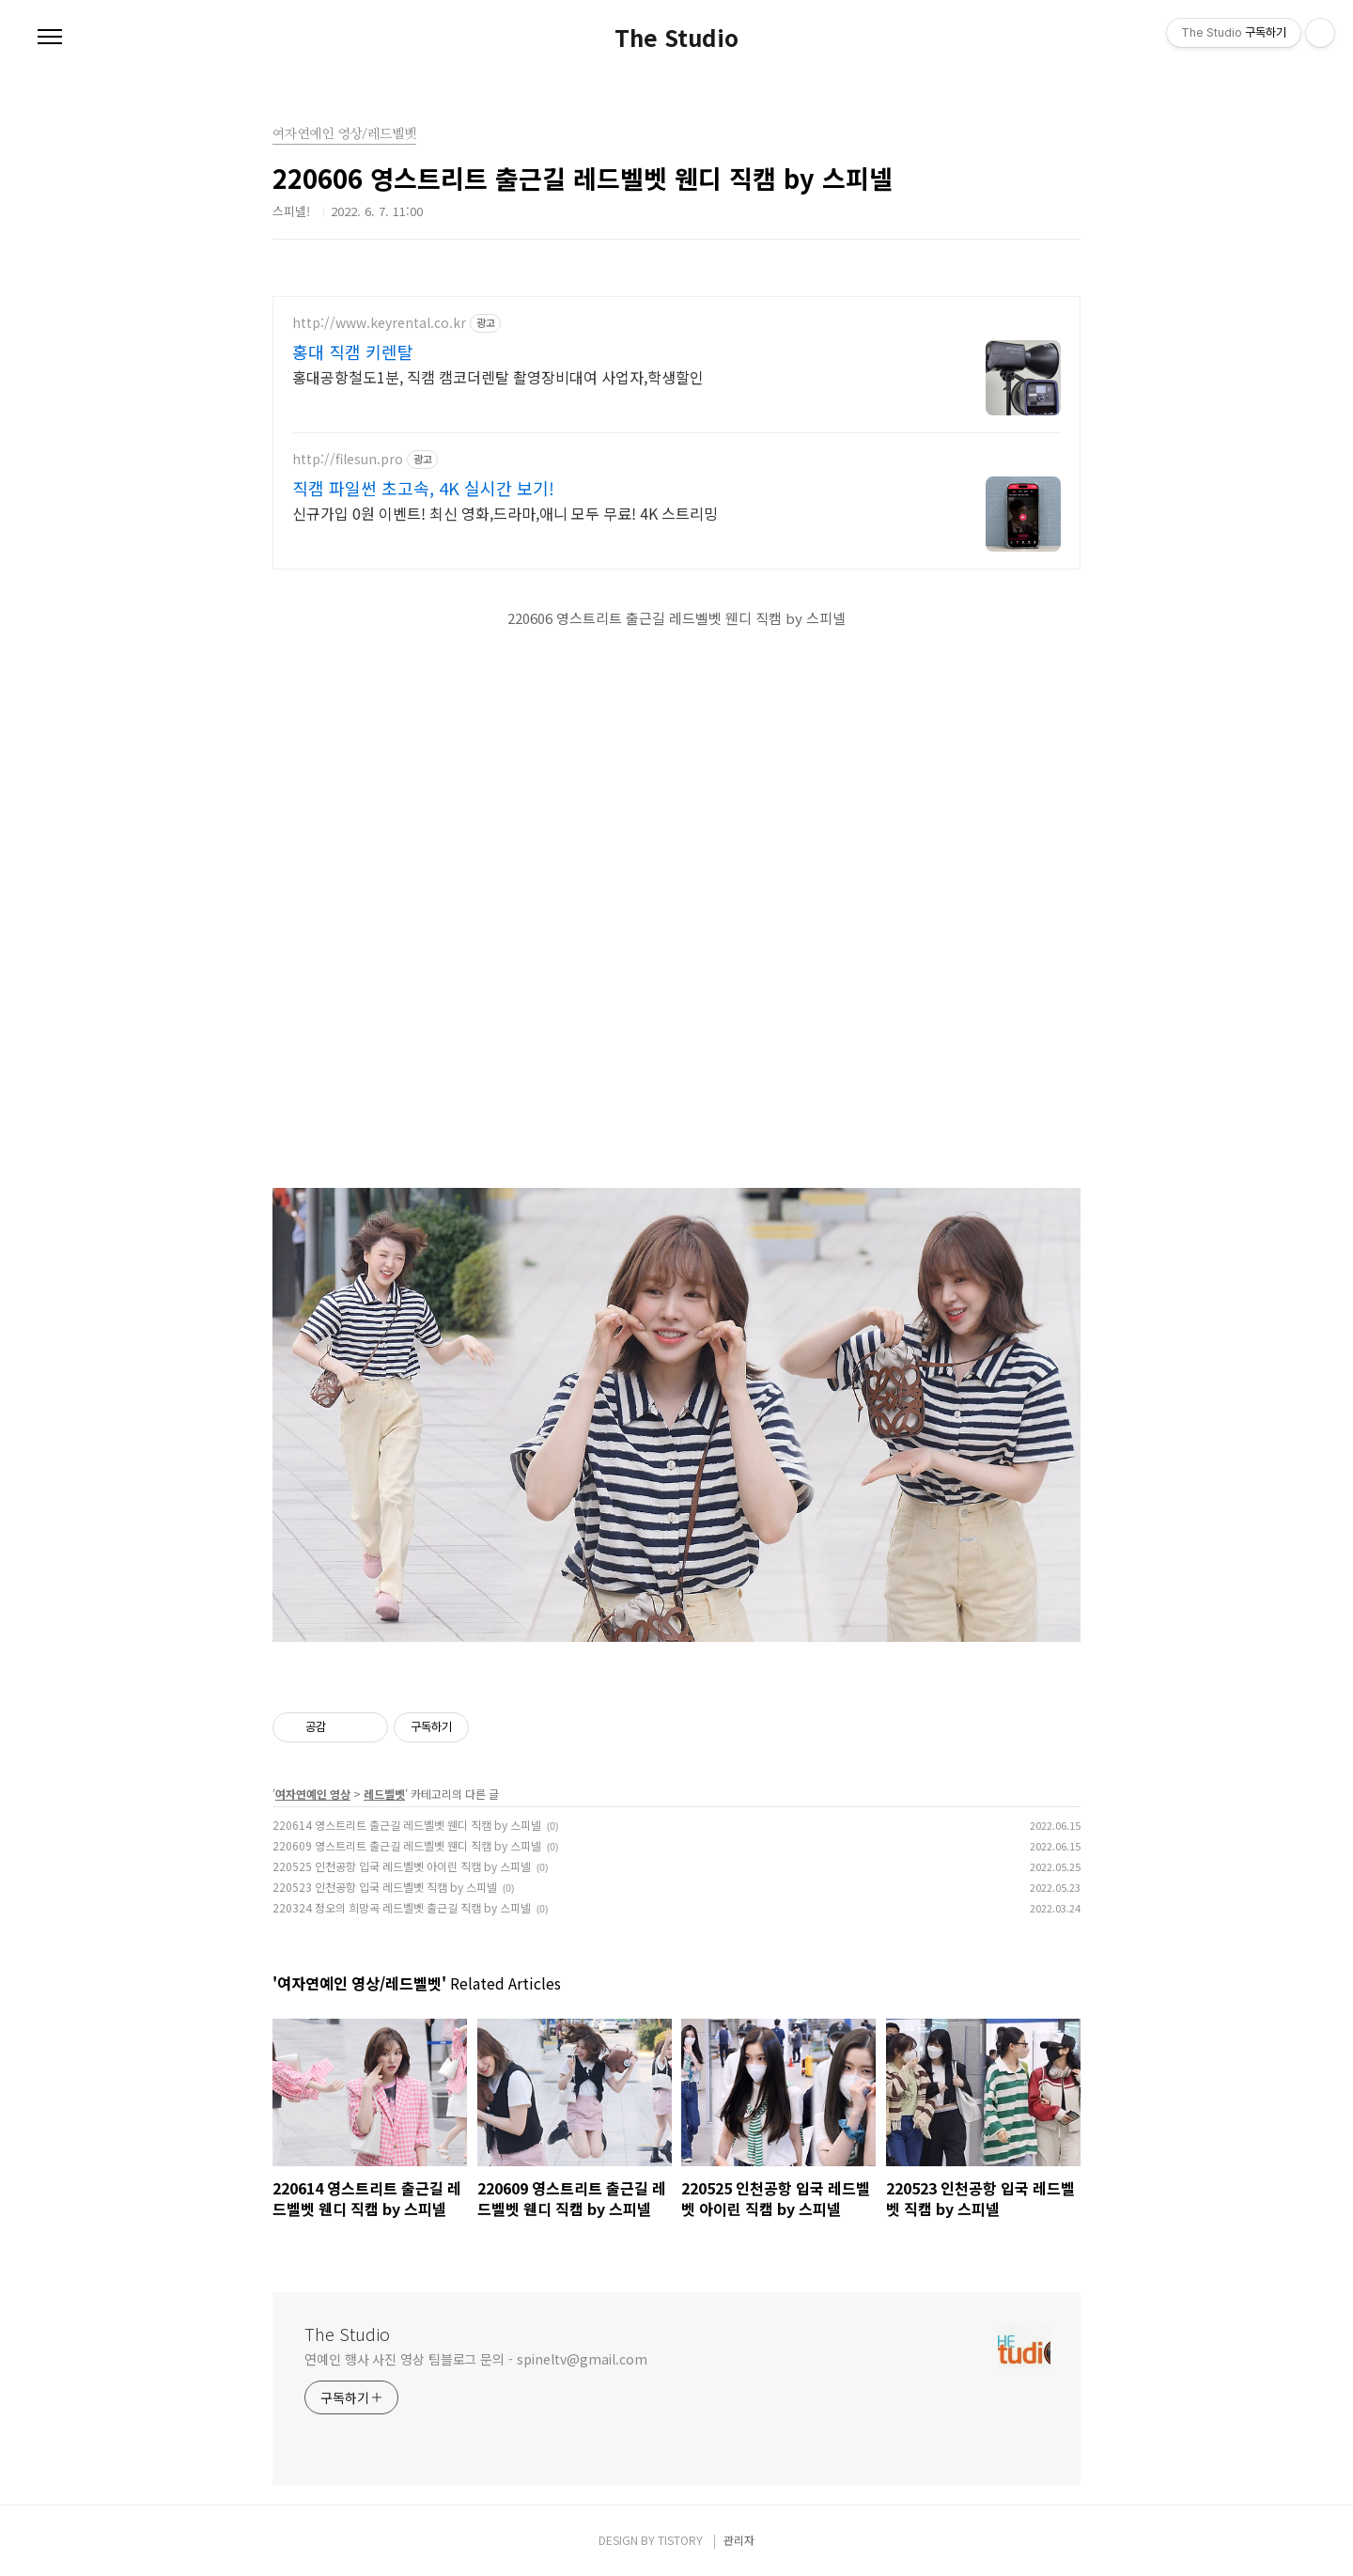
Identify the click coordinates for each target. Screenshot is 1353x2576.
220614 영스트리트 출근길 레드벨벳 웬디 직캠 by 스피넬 (406, 1825)
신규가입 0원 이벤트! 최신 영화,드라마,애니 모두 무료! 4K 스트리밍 (505, 512)
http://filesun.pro (347, 459)
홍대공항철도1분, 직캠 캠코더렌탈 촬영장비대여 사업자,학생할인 (498, 376)
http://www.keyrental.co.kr (379, 323)
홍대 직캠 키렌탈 (352, 351)
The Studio (676, 37)
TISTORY (680, 2540)
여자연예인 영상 (312, 1794)
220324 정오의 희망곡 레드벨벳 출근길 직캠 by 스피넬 (401, 1907)
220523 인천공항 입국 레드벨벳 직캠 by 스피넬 (384, 1887)
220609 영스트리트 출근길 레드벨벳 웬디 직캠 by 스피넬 (406, 1845)
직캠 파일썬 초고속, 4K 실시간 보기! (423, 487)
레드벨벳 (384, 1794)
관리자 (738, 2540)
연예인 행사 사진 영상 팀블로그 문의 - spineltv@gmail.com (475, 2359)
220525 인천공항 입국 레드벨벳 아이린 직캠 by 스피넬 (401, 1866)
